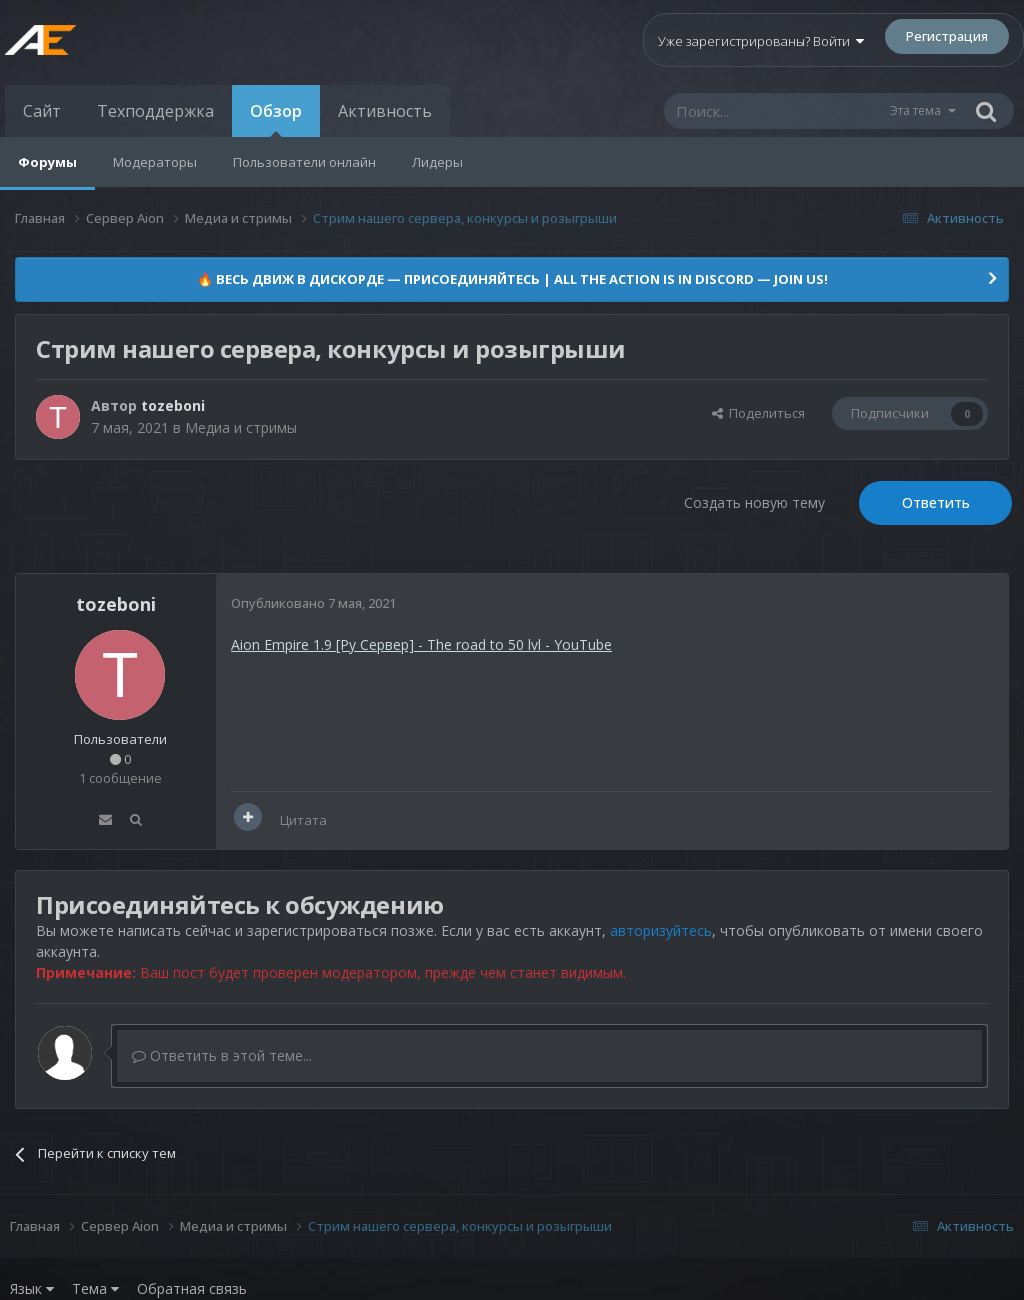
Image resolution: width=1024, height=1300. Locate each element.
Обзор (276, 118)
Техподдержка (155, 111)
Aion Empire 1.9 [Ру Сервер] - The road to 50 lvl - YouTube (421, 644)
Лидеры (437, 162)
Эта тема (915, 110)
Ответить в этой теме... (222, 1055)
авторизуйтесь (661, 930)
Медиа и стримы (241, 427)
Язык (32, 1288)
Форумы (47, 162)
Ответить (936, 502)
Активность (385, 111)
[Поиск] (776, 111)
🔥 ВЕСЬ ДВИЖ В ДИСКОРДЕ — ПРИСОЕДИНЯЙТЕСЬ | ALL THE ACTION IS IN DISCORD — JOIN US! (512, 279)
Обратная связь (192, 1288)
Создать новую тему (754, 502)
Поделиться (758, 413)
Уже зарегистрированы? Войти (761, 41)
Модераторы (155, 162)
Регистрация (947, 36)
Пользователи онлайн (304, 162)
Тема (95, 1288)
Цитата (303, 820)
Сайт (42, 111)
